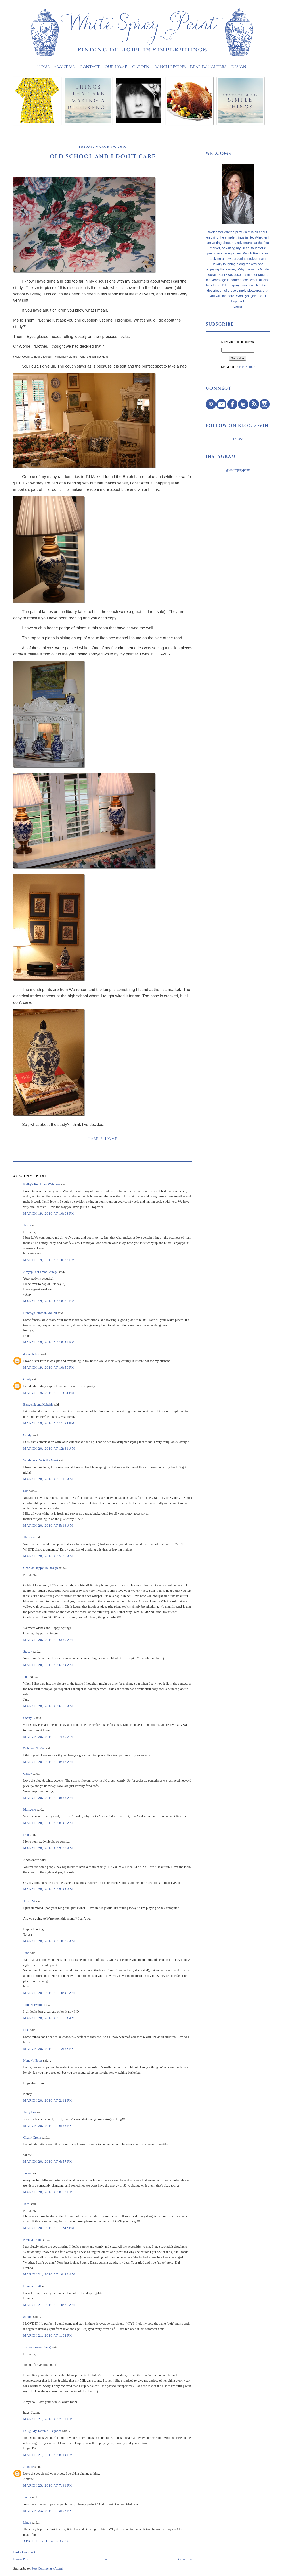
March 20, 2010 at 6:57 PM (48, 2161)
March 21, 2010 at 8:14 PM (48, 2455)
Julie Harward (32, 2004)
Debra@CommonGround (40, 1313)
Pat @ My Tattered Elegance (42, 2431)
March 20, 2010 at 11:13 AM (49, 2018)
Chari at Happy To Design (40, 1568)
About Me (64, 67)
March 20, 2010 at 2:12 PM (48, 2100)
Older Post (185, 2559)
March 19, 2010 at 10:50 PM (49, 1367)
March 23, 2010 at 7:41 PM (48, 2485)
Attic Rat (29, 1901)
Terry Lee (29, 2112)
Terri (26, 2204)
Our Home (116, 67)
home (111, 1138)
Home (43, 67)
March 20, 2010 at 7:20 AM (48, 1736)
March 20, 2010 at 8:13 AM (48, 1762)
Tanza (27, 1225)
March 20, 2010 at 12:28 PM (49, 2048)
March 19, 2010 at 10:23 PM (49, 1260)
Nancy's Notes (32, 2060)
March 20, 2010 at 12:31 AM (49, 1448)
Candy (27, 1773)
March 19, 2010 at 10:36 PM (49, 1301)
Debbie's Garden (34, 1748)
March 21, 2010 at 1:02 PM (48, 2335)
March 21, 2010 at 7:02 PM (48, 2419)
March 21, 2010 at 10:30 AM (49, 2305)
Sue (25, 1491)
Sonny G (29, 1718)
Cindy (27, 1379)
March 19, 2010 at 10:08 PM (49, 1213)
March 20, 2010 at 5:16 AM (48, 1525)
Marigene (29, 1809)
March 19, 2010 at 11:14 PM (49, 1393)
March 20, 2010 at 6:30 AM (48, 1640)
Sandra (28, 2316)
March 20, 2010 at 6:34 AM (48, 1665)
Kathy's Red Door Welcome (41, 1184)
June (26, 1953)
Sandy (27, 1435)
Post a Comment (24, 2552)
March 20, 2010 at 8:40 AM (48, 1823)
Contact (89, 67)
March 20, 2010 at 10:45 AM (49, 1993)
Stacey (27, 1651)
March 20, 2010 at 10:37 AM (49, 1941)
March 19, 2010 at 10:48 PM (49, 1342)
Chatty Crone (32, 2137)
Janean (27, 2173)
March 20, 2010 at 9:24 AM (48, 1889)
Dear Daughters (208, 67)
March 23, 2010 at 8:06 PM (48, 2510)
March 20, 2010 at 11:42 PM (49, 2228)
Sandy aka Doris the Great (40, 1460)
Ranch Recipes (170, 67)
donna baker (31, 1354)
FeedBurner (246, 366)
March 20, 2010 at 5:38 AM (48, 1556)
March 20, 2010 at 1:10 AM (48, 1479)
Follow (238, 439)
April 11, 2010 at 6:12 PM (46, 2541)
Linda (27, 2522)
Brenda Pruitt (32, 2239)
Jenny (27, 2497)
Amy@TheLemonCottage (40, 1272)
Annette (28, 2466)
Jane (26, 1676)
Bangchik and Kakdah (38, 1404)
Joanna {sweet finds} (37, 2347)
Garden (140, 67)
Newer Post (21, 2559)
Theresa (28, 1537)
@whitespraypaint (238, 470)
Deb (26, 1834)
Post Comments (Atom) (47, 2568)
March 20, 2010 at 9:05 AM (48, 1848)
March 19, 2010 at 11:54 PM (49, 1423)
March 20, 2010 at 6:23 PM (48, 2125)
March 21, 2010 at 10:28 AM (49, 2274)
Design (238, 67)
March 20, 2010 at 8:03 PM (48, 2192)
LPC (26, 2030)
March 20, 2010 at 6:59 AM (48, 1706)
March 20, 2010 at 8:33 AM (48, 1798)
